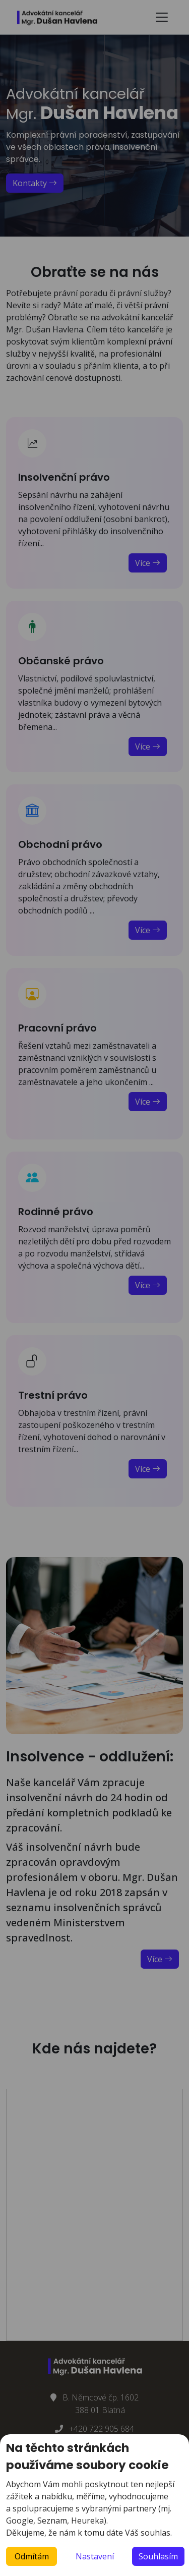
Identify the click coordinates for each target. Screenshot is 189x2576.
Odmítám (32, 2556)
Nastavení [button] (95, 2556)
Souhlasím (158, 2556)
